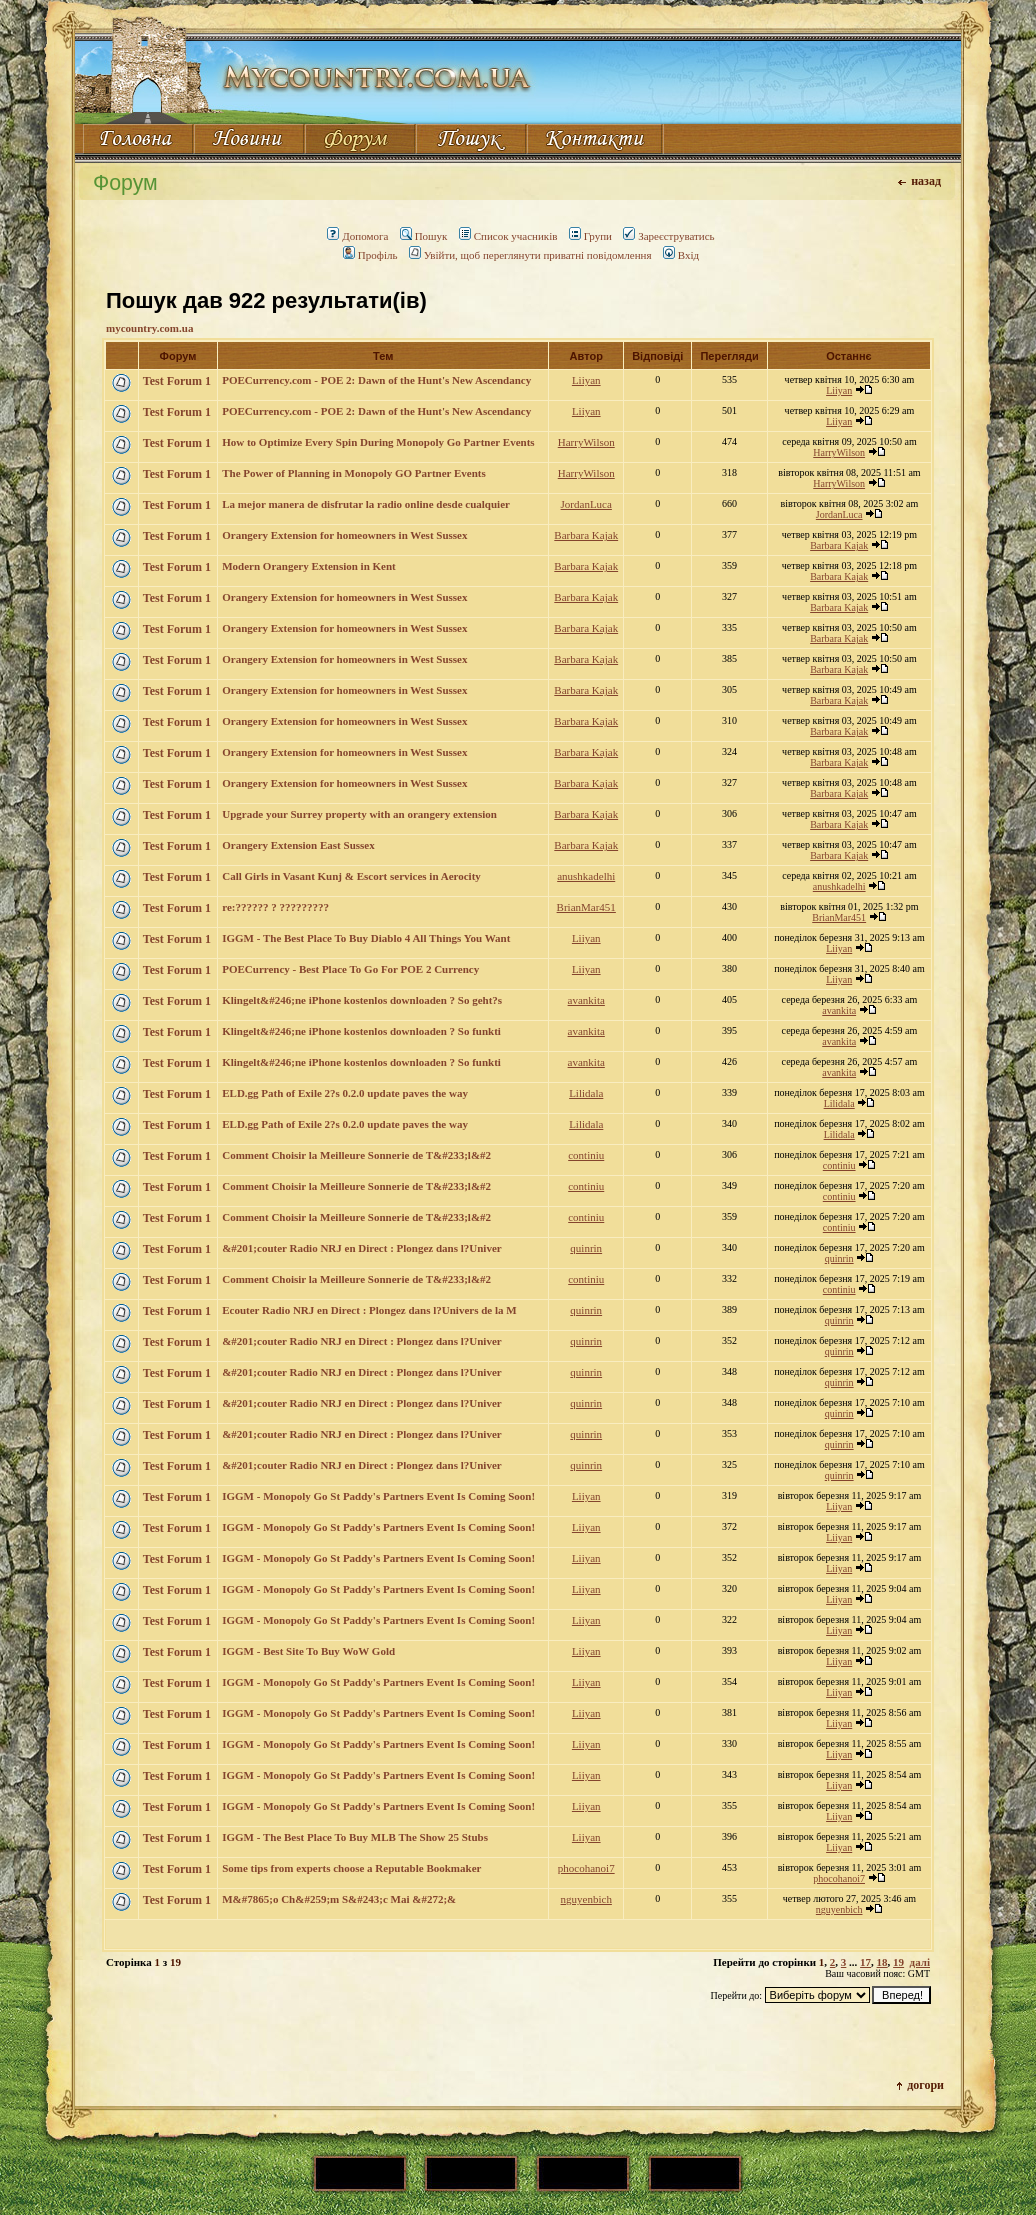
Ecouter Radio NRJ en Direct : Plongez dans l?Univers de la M (369, 1310)
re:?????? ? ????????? (275, 907)
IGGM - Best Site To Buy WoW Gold (308, 1651)
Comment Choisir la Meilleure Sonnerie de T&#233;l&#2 (356, 1155)
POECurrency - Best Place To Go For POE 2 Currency (350, 969)
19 (898, 1962)
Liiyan (586, 380)
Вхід (681, 255)
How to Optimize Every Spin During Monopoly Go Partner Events (378, 442)
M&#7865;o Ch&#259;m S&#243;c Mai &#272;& (339, 1899)
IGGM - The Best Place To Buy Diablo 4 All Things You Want (366, 938)
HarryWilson (586, 442)
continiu (586, 1155)
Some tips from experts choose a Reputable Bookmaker (351, 1868)
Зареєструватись (668, 236)
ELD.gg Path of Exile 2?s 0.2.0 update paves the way (345, 1093)
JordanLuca (586, 504)
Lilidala (586, 1093)
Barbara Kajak (586, 535)
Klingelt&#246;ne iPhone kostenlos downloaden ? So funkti (361, 1031)
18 (882, 1962)
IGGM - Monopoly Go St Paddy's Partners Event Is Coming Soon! (378, 1496)
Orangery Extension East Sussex (298, 845)
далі (920, 1962)
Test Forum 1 (177, 381)
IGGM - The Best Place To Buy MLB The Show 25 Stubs (355, 1837)
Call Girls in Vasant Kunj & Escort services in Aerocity (351, 876)
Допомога (357, 236)
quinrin (586, 1248)
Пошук (424, 236)
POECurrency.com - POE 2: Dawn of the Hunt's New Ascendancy (376, 380)
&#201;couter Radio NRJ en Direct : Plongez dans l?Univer (361, 1248)
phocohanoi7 (586, 1868)
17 (865, 1962)
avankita (586, 1000)
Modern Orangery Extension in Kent (309, 566)
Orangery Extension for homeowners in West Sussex (344, 535)
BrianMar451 (586, 907)
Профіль (370, 255)
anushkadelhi (586, 876)
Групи (590, 236)
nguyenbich (586, 1899)
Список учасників (508, 236)
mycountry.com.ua (149, 328)
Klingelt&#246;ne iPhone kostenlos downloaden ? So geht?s (362, 1000)
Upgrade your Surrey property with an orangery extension (359, 814)
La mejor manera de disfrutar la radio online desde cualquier (366, 504)
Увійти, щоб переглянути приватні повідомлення (530, 255)
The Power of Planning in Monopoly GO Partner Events (354, 473)
